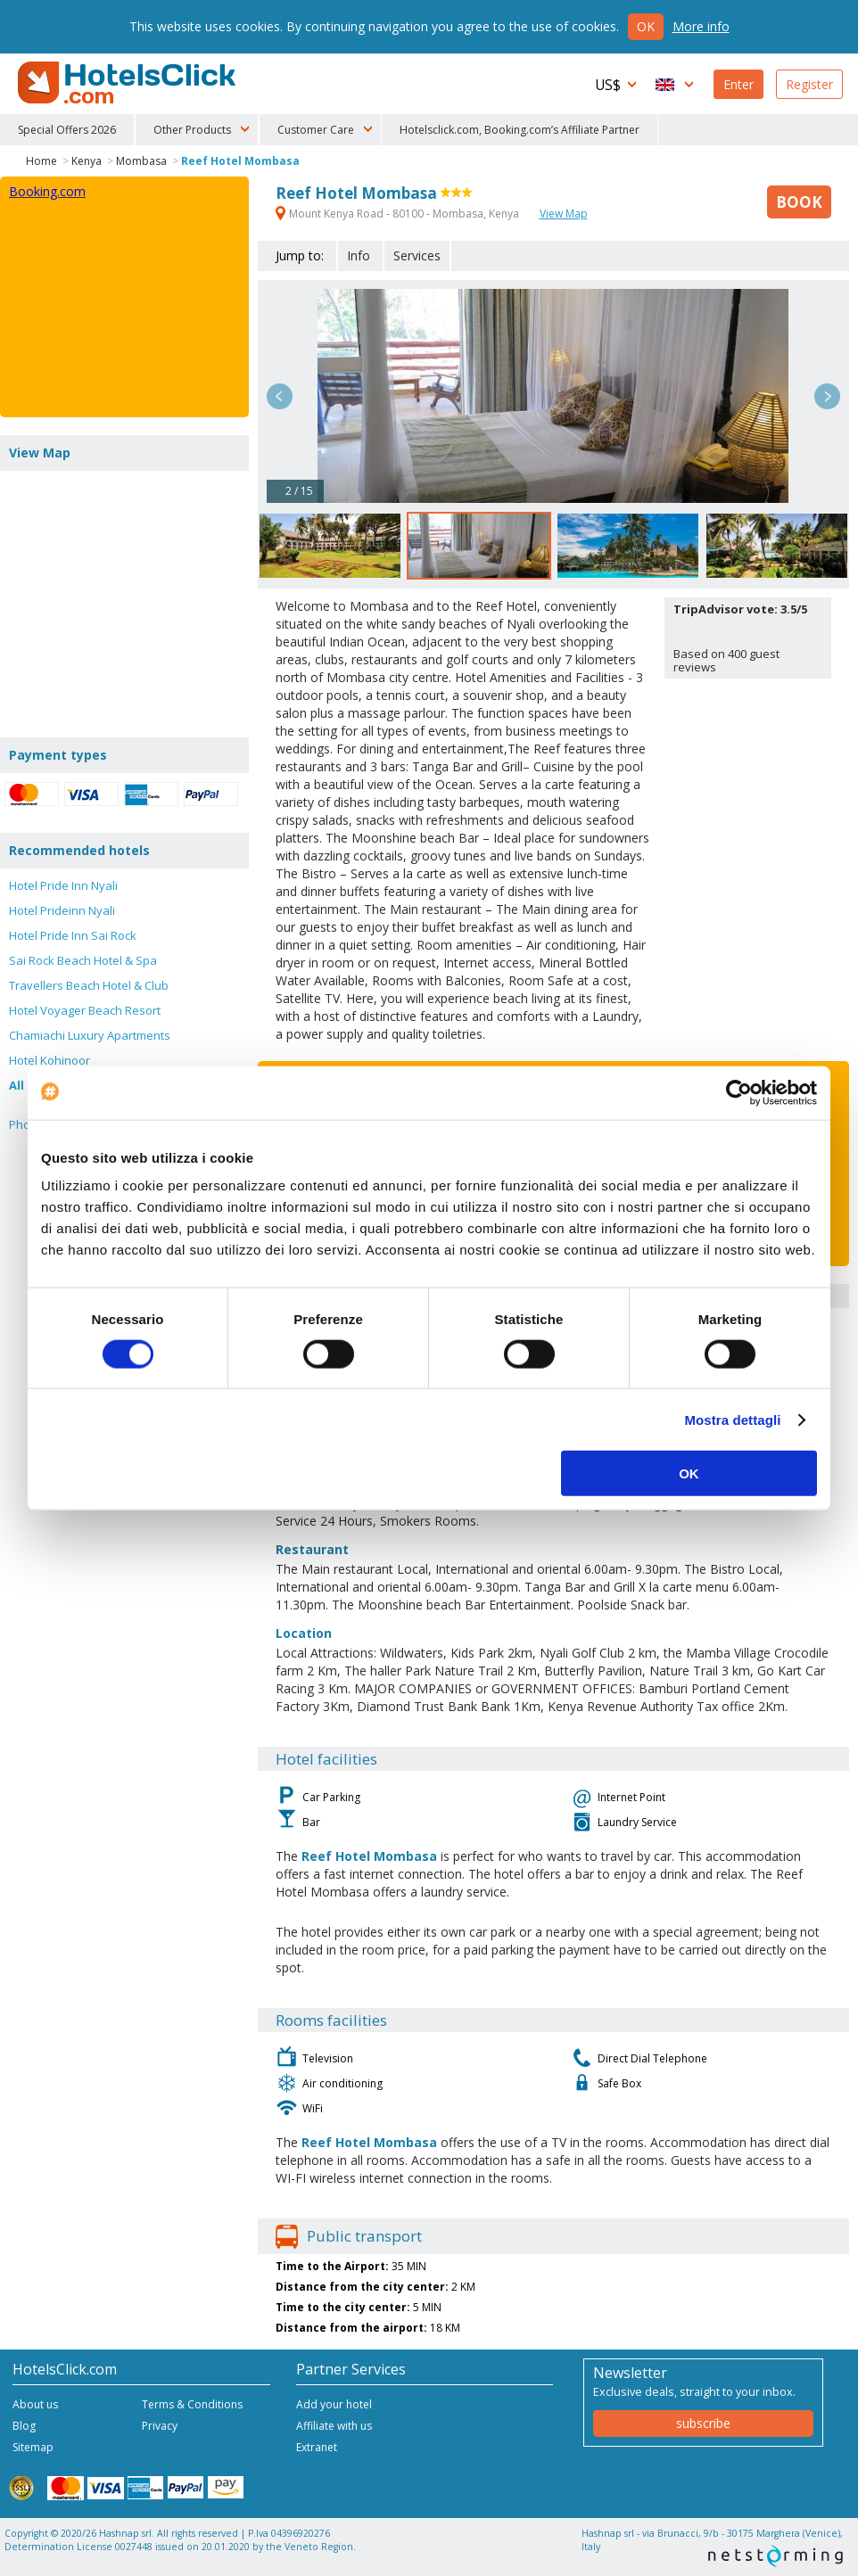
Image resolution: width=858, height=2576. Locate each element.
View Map (564, 213)
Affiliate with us (334, 2425)
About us (35, 2404)
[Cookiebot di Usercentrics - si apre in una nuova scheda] (739, 1092)
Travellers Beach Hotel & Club (89, 985)
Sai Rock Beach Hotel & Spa (83, 960)
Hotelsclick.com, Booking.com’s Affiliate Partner (519, 129)
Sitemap (33, 2447)
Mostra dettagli (732, 1419)
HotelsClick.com (128, 83)
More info (701, 26)
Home (41, 161)
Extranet (316, 2447)
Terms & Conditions (192, 2404)
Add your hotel (334, 2404)
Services (417, 255)
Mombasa (141, 161)
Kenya (86, 161)
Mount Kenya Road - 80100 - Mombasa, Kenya (399, 213)
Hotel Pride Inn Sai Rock (72, 935)
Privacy (159, 2425)
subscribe (703, 2423)
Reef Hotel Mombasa (240, 161)
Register (809, 84)
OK (689, 1473)
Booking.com (47, 191)
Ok (646, 26)
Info (358, 255)
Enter (738, 84)
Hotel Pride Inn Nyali (63, 885)
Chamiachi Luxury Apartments (89, 1035)
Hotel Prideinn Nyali (62, 910)
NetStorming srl (775, 2556)
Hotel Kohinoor (49, 1060)
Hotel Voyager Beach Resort (85, 1010)
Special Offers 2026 (67, 129)
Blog (24, 2425)
